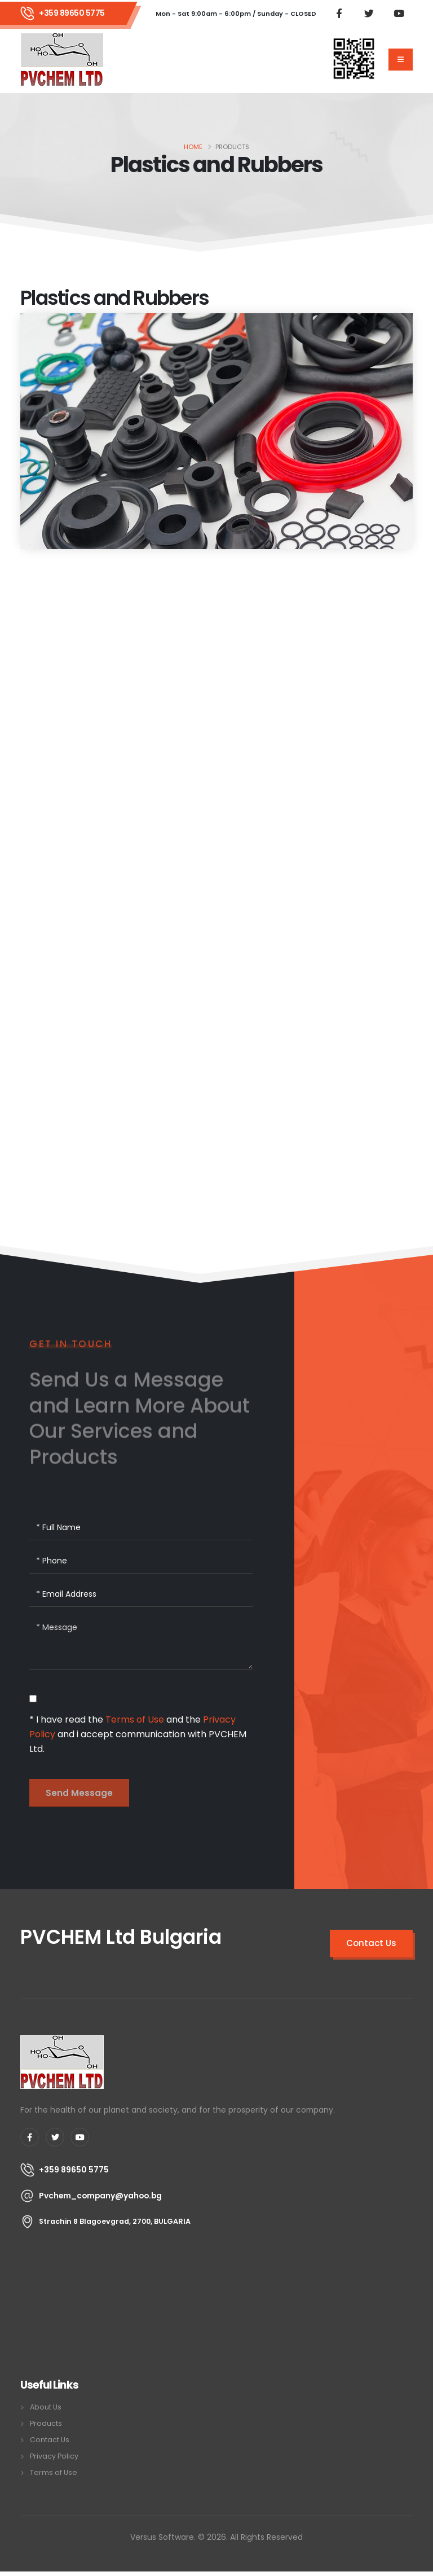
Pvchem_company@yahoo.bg (100, 2195)
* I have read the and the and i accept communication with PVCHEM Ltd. (137, 1734)
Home (193, 146)
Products (46, 2423)
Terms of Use (134, 1719)
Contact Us (49, 2439)
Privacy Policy (54, 2456)
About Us (45, 2407)
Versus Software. (163, 2537)
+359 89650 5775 (72, 13)
